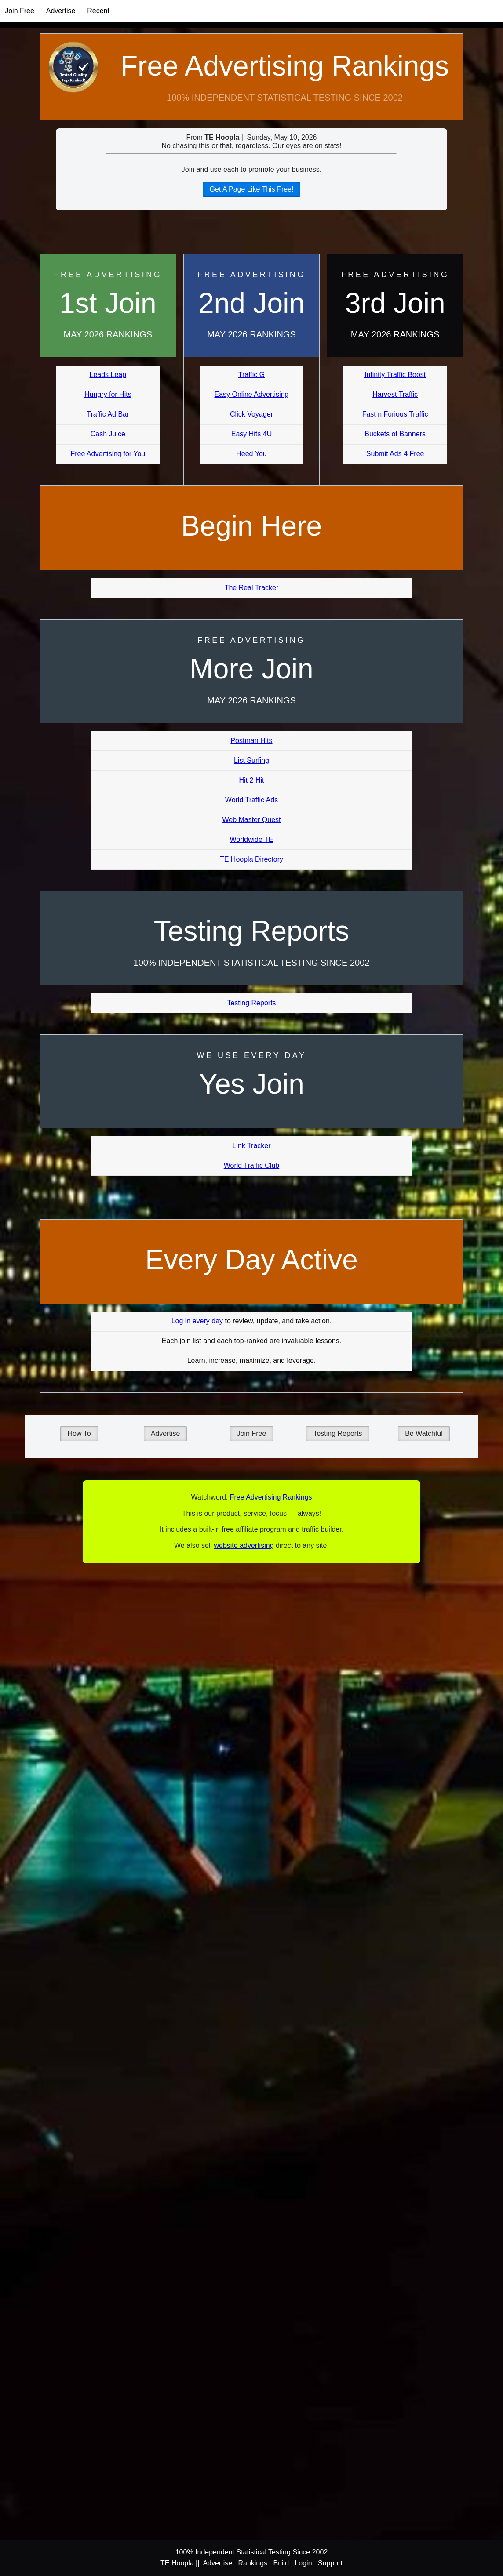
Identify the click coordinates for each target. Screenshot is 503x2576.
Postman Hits (251, 740)
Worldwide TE (251, 839)
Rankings (252, 2563)
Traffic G (251, 374)
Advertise (61, 10)
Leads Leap (108, 374)
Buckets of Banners (395, 434)
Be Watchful (424, 1433)
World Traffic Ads (251, 800)
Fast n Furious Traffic (395, 414)
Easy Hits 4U (251, 434)
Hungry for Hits (107, 394)
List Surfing (251, 760)
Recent (98, 10)
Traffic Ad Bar (108, 414)
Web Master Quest (251, 819)
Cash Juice (108, 434)
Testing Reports (251, 1003)
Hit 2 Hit (251, 780)
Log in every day (197, 1321)
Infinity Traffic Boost (395, 374)
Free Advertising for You (107, 453)
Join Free (19, 10)
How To (79, 1433)
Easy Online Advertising (251, 394)
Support (330, 2563)
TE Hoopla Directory (251, 859)
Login (303, 2563)
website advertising (243, 1545)
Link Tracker (251, 1145)
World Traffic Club (252, 1165)
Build (281, 2563)
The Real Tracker (252, 587)
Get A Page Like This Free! (252, 189)
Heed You (251, 453)
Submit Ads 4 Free (395, 453)
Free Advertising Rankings (284, 66)
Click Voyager (251, 414)
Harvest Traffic (395, 394)
